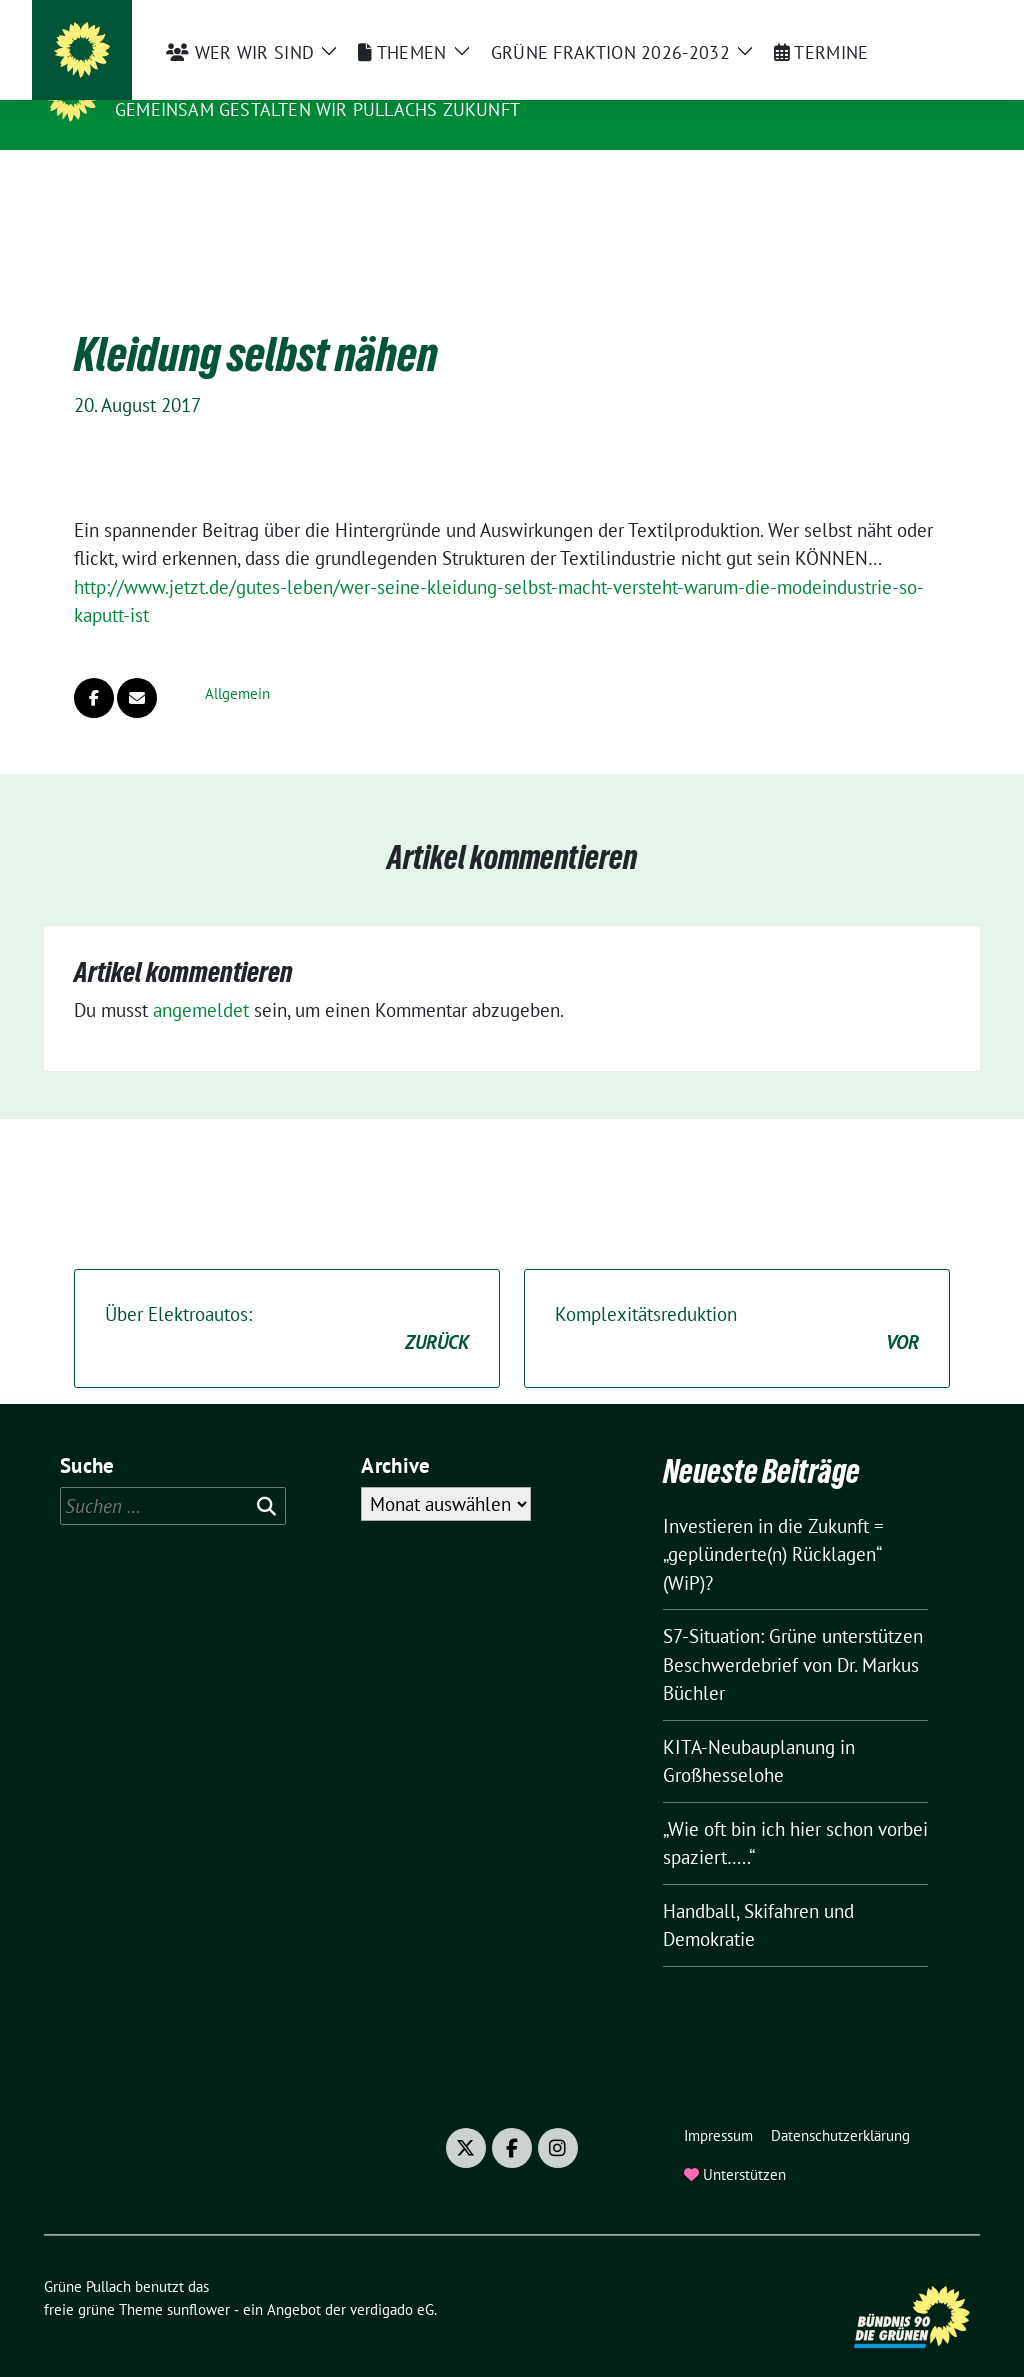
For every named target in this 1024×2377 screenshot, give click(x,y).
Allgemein (237, 662)
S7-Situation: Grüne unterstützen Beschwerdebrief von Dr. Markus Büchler (793, 1633)
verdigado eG (392, 2278)
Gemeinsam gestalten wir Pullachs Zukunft (317, 109)
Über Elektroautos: (287, 1298)
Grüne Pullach (195, 81)
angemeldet (201, 979)
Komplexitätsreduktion (737, 1298)
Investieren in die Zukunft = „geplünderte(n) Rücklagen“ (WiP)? (773, 1523)
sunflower (198, 2278)
